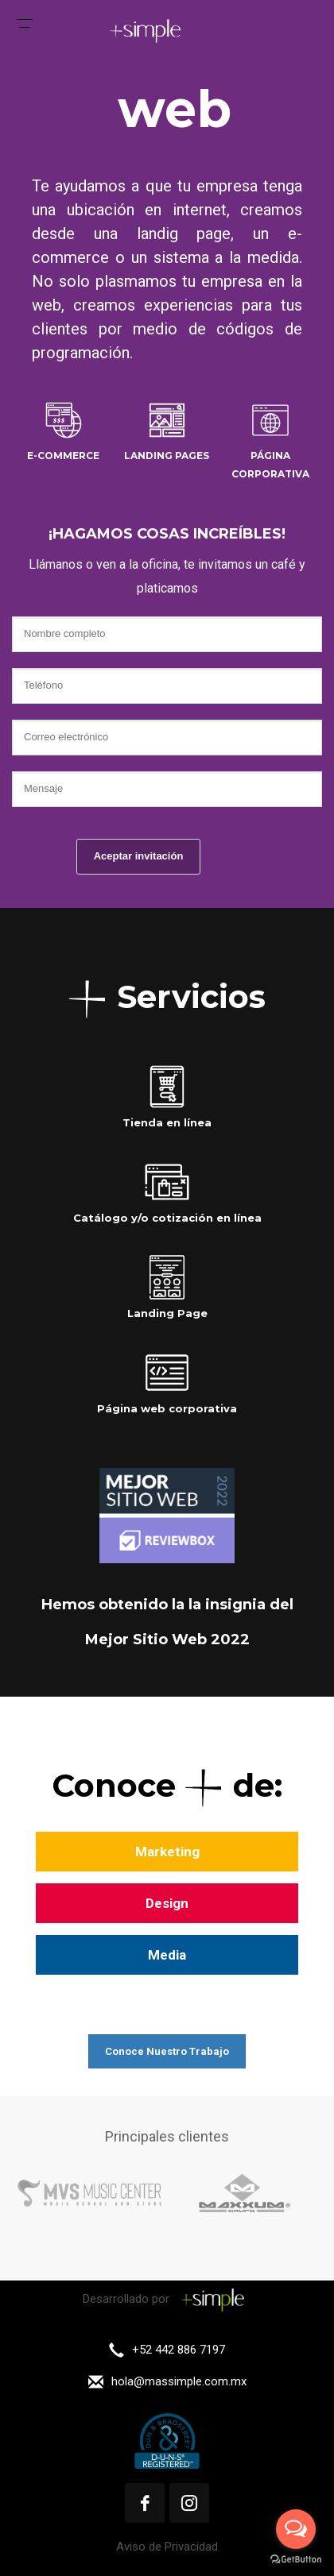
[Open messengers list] (296, 2529)
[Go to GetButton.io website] (295, 2560)
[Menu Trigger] (25, 20)
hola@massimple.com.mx (179, 2381)
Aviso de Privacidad (167, 2546)
